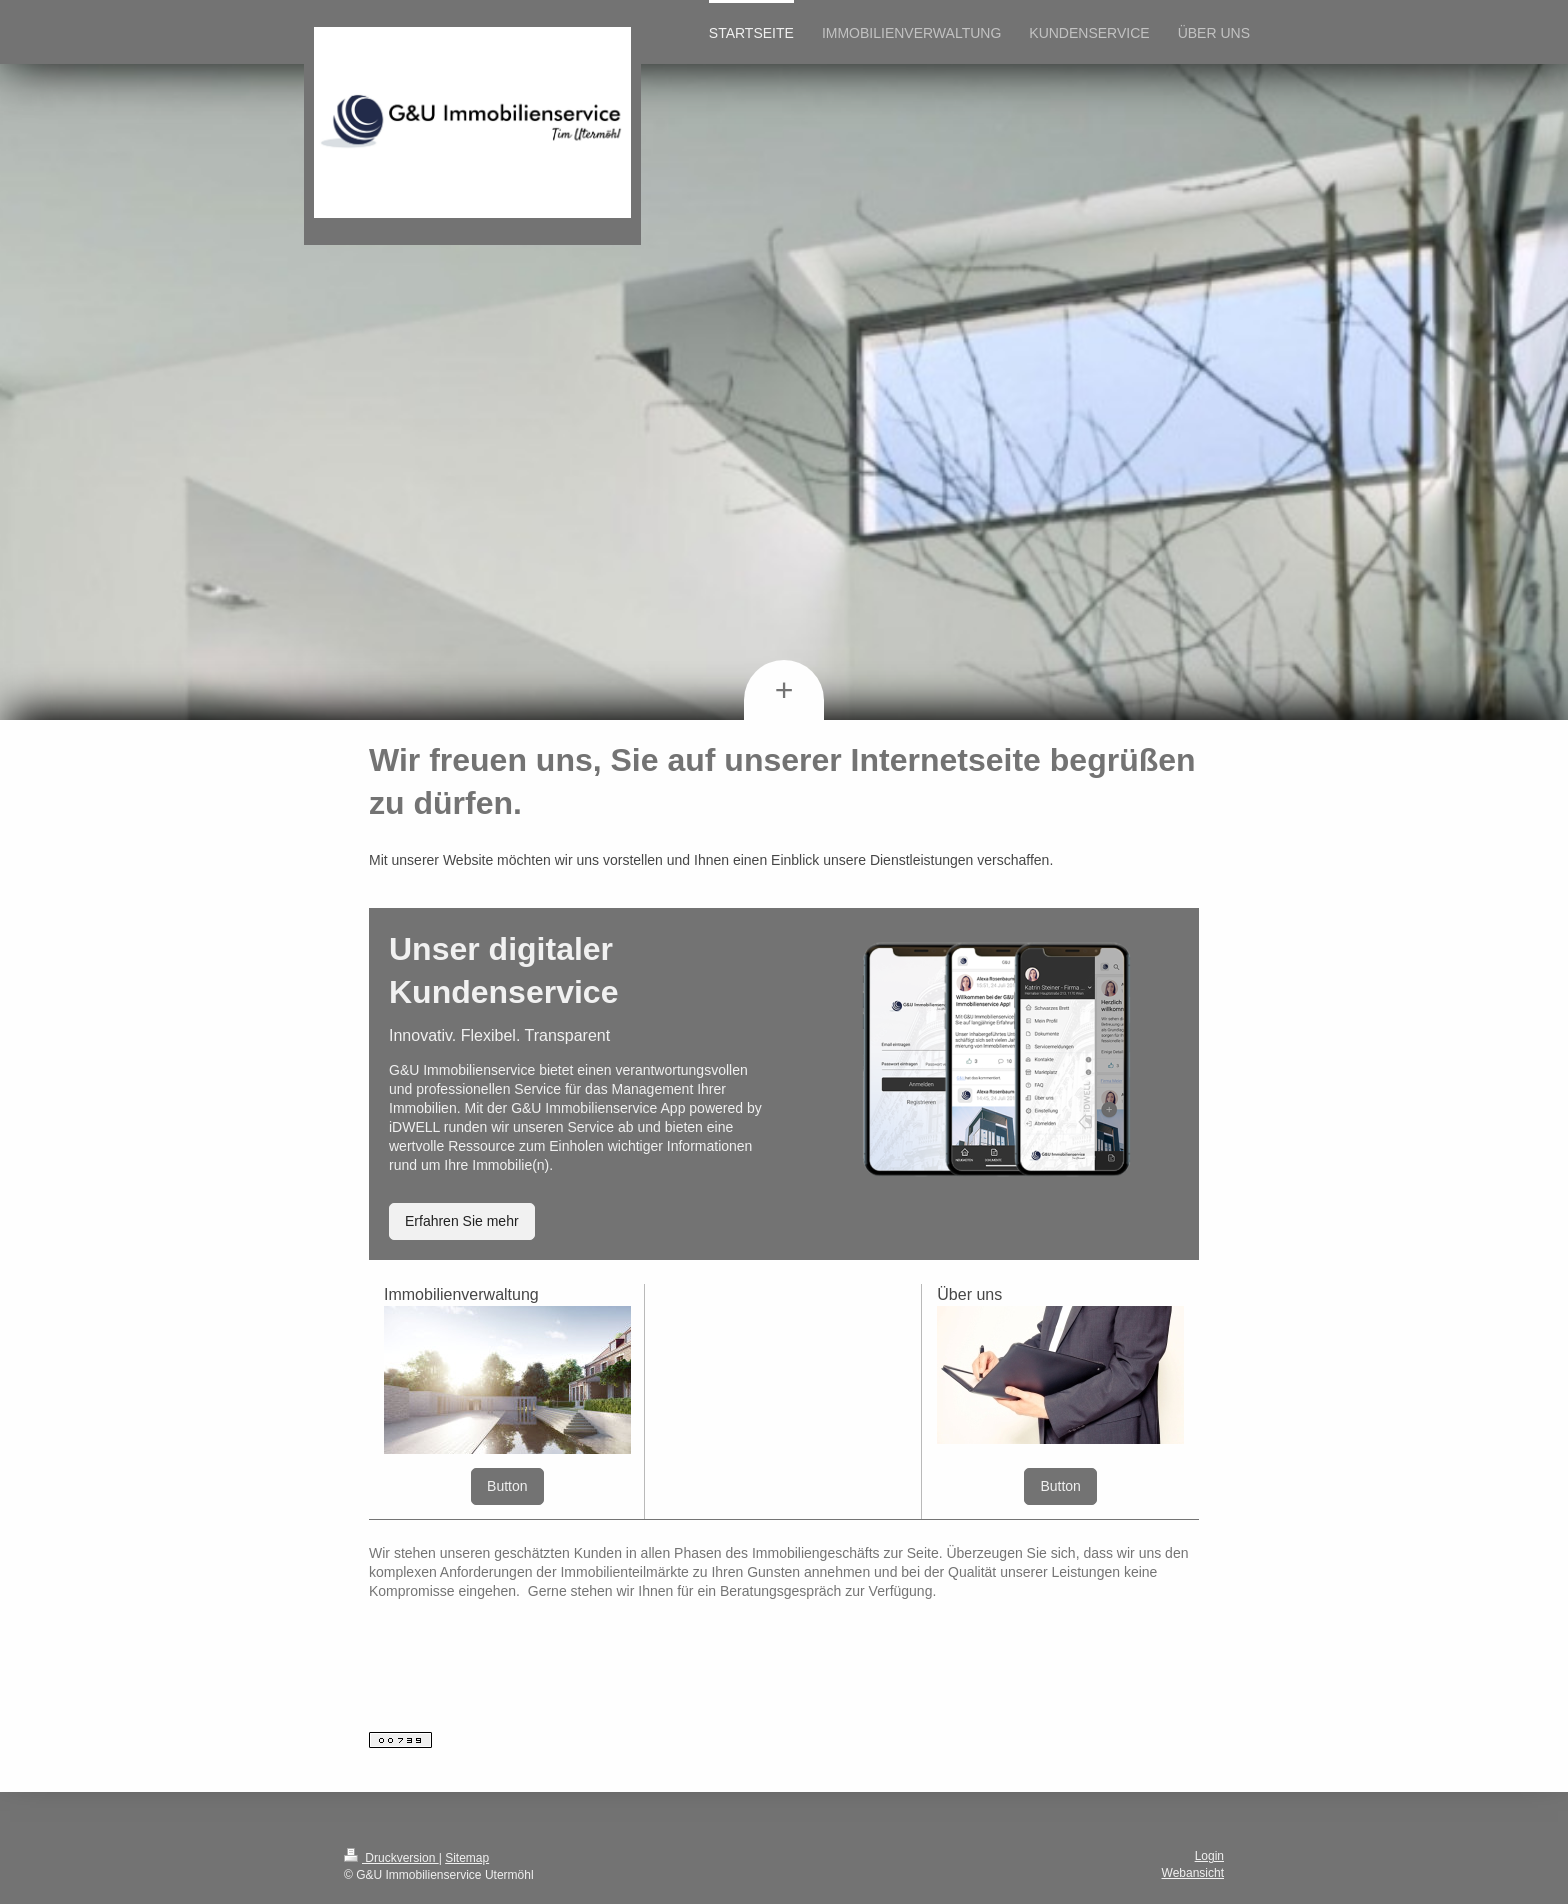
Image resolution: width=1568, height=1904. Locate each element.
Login (1209, 1856)
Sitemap (467, 1858)
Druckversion (391, 1858)
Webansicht (1193, 1873)
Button (507, 1486)
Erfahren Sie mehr (462, 1221)
